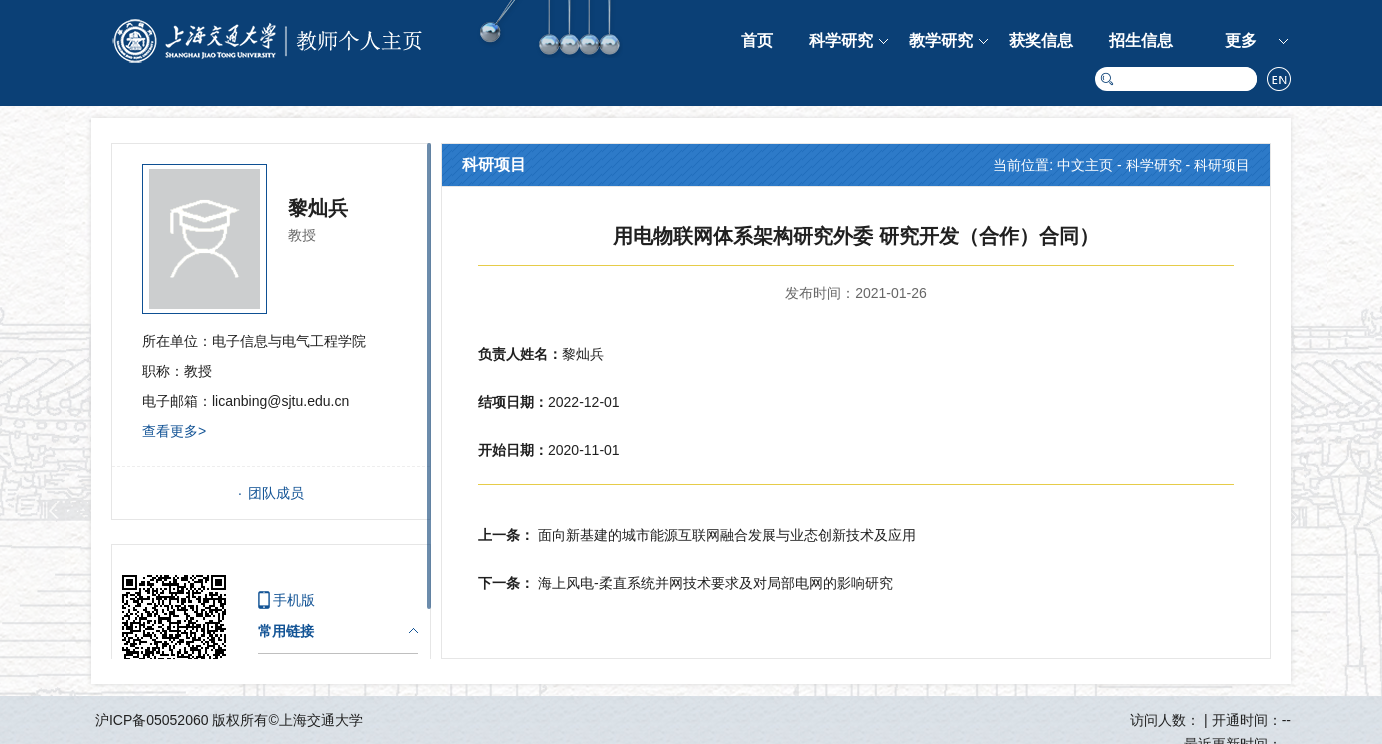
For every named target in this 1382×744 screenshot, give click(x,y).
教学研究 (941, 40)
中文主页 (1085, 165)
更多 (1241, 40)
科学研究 (841, 40)
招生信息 (1141, 40)
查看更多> (174, 431)
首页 (757, 40)
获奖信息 (1041, 40)
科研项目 (1222, 165)
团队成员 (276, 493)
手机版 (294, 600)
